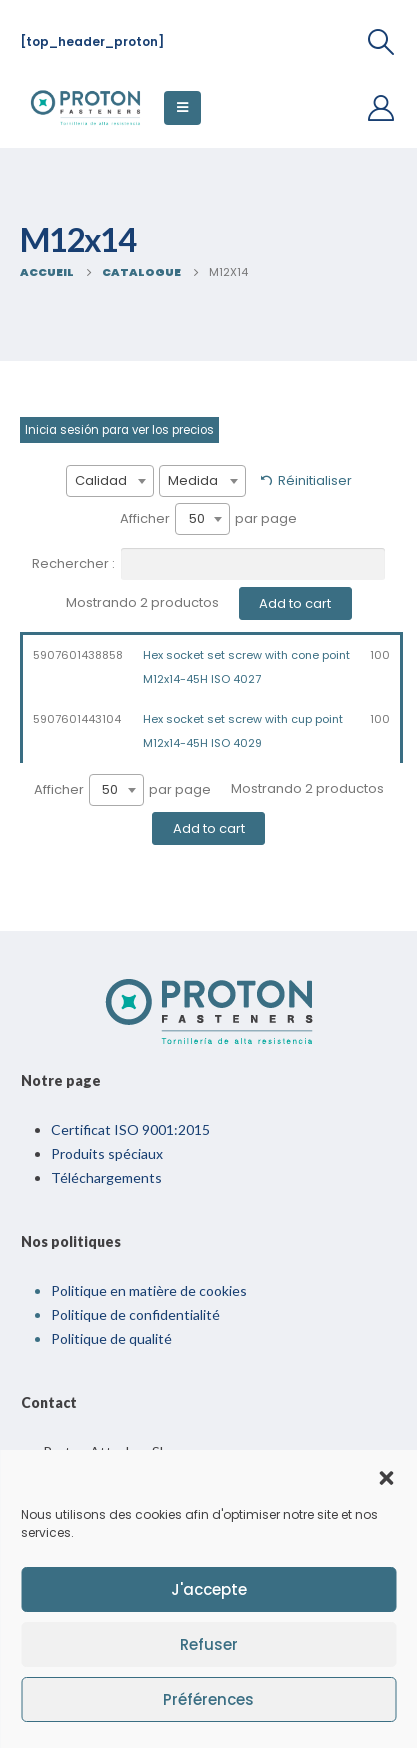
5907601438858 (78, 655)
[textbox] (110, 481)
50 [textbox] (197, 518)
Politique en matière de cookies (149, 1290)
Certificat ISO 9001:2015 (130, 1129)
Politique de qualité (111, 1338)
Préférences (208, 1699)
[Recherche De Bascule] (381, 42)
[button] (386, 1476)
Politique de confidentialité (135, 1314)
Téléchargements (106, 1177)
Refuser (209, 1644)
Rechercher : (208, 564)
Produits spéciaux (107, 1153)
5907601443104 (77, 719)
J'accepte (209, 1589)
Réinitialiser (315, 480)
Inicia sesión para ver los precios (119, 430)
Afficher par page (208, 519)
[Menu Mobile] (182, 108)
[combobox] (110, 481)
